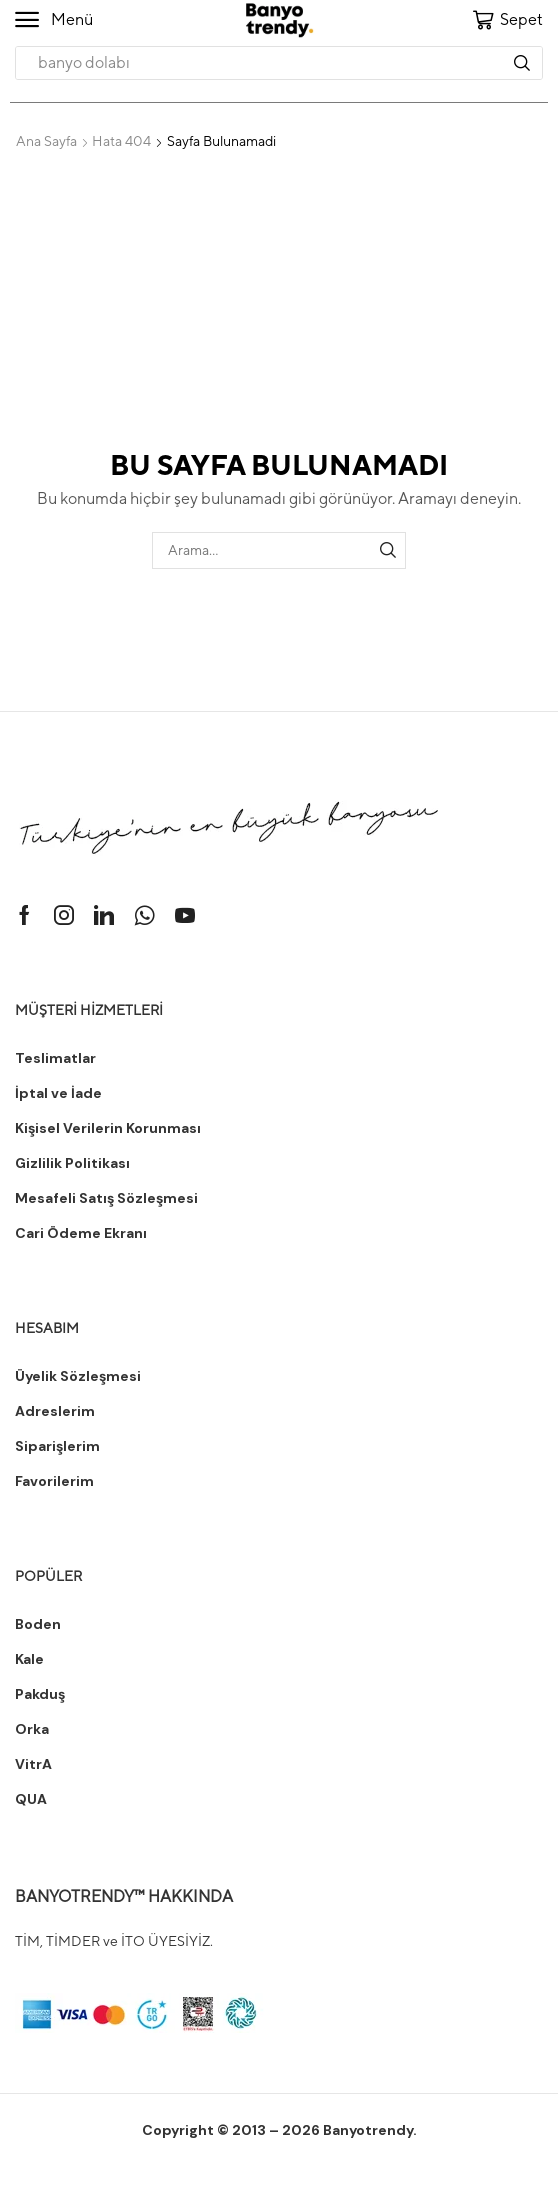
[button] (54, 20)
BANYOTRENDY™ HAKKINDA (124, 1896)
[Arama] (522, 63)
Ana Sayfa (46, 141)
